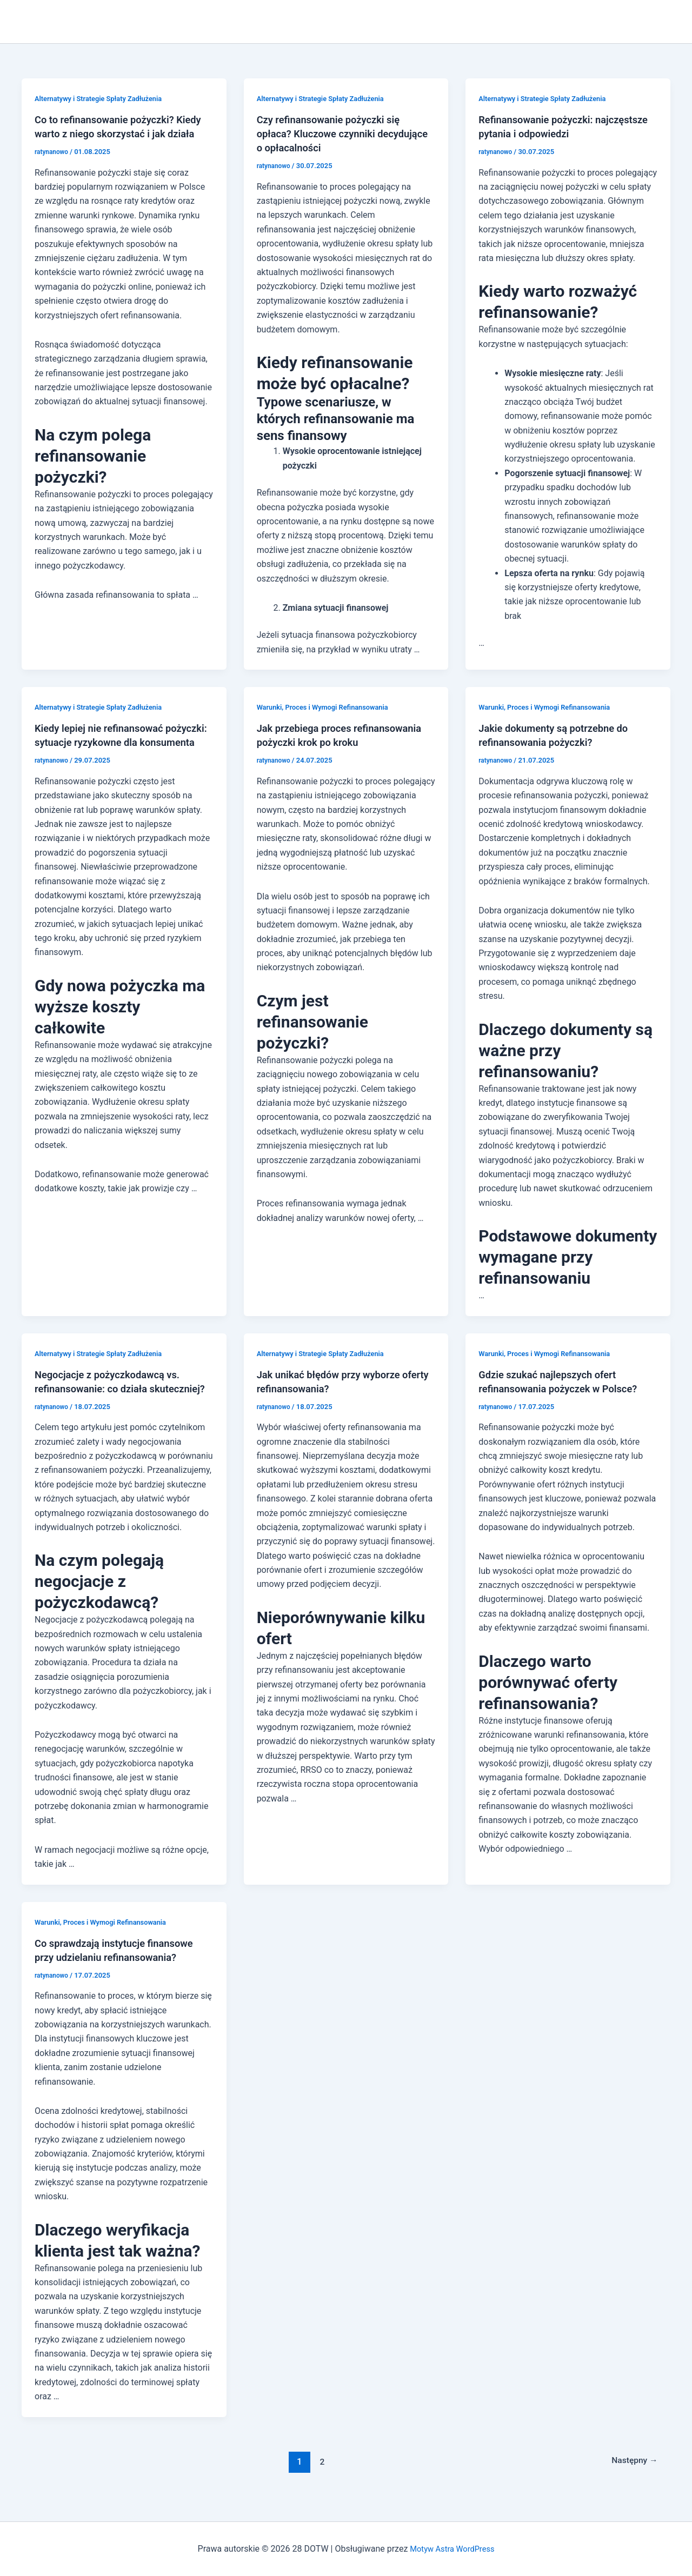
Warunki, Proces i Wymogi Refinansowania (329, 707)
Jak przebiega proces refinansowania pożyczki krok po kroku (336, 742)
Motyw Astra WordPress (452, 2549)
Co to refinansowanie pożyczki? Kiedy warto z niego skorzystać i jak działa (121, 133)
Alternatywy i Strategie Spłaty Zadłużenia (104, 98)
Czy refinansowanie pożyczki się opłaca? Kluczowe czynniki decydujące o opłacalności (335, 133)
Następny (631, 2475)
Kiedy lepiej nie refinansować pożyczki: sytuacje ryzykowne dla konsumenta (115, 742)
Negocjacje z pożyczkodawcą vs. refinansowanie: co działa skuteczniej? (114, 1388)
